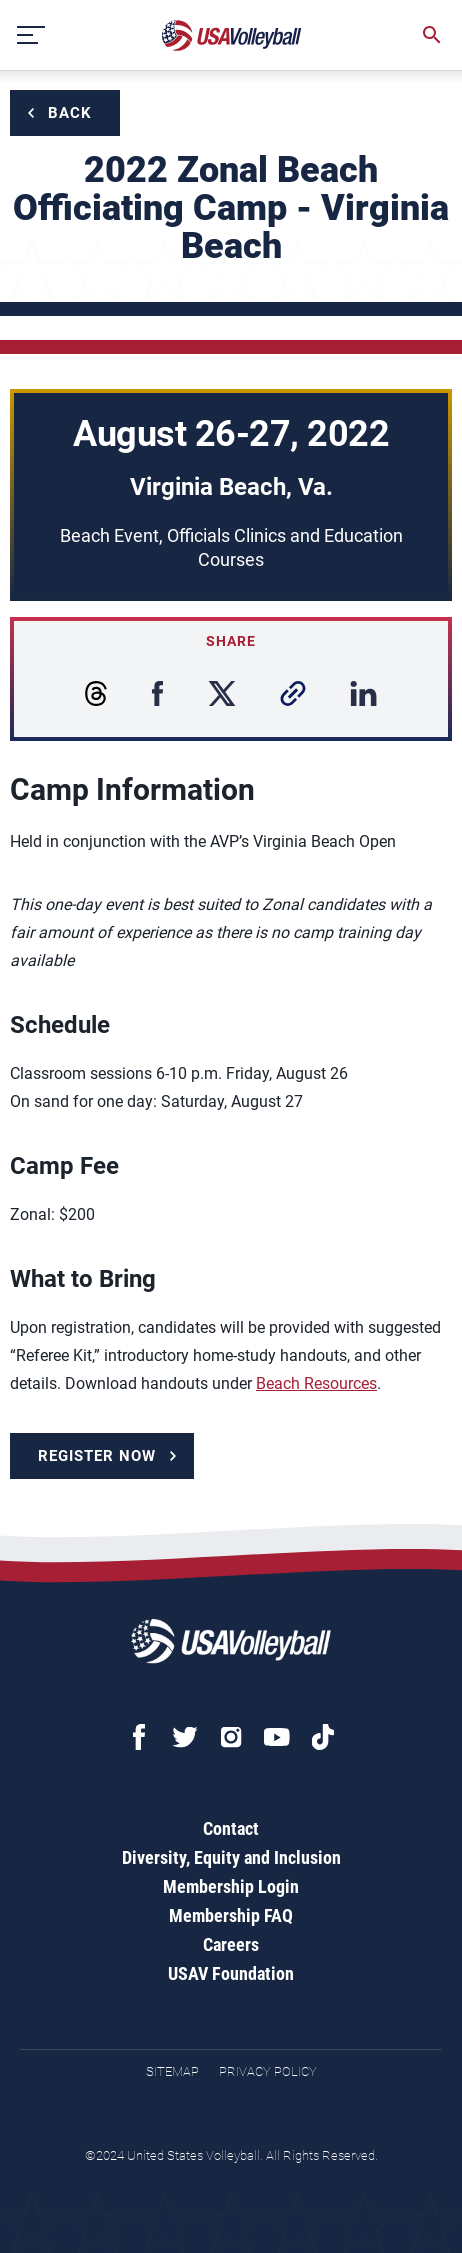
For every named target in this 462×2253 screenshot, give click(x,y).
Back (70, 113)
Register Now (97, 1456)
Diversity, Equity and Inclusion (231, 1857)
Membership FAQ (231, 1915)
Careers (231, 1944)
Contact (231, 1828)
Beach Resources (316, 1383)
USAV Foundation (231, 1973)
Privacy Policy (268, 2071)
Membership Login (231, 1886)
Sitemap (172, 2071)
